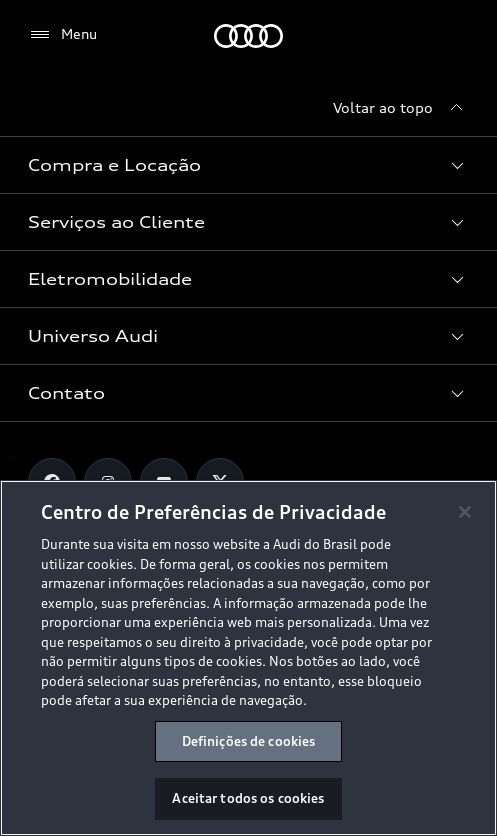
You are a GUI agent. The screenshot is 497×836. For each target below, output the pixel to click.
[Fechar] (465, 512)
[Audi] (248, 36)
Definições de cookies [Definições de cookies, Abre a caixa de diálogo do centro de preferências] (249, 741)
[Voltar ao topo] (401, 108)
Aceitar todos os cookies (248, 798)
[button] (248, 165)
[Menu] (62, 35)
